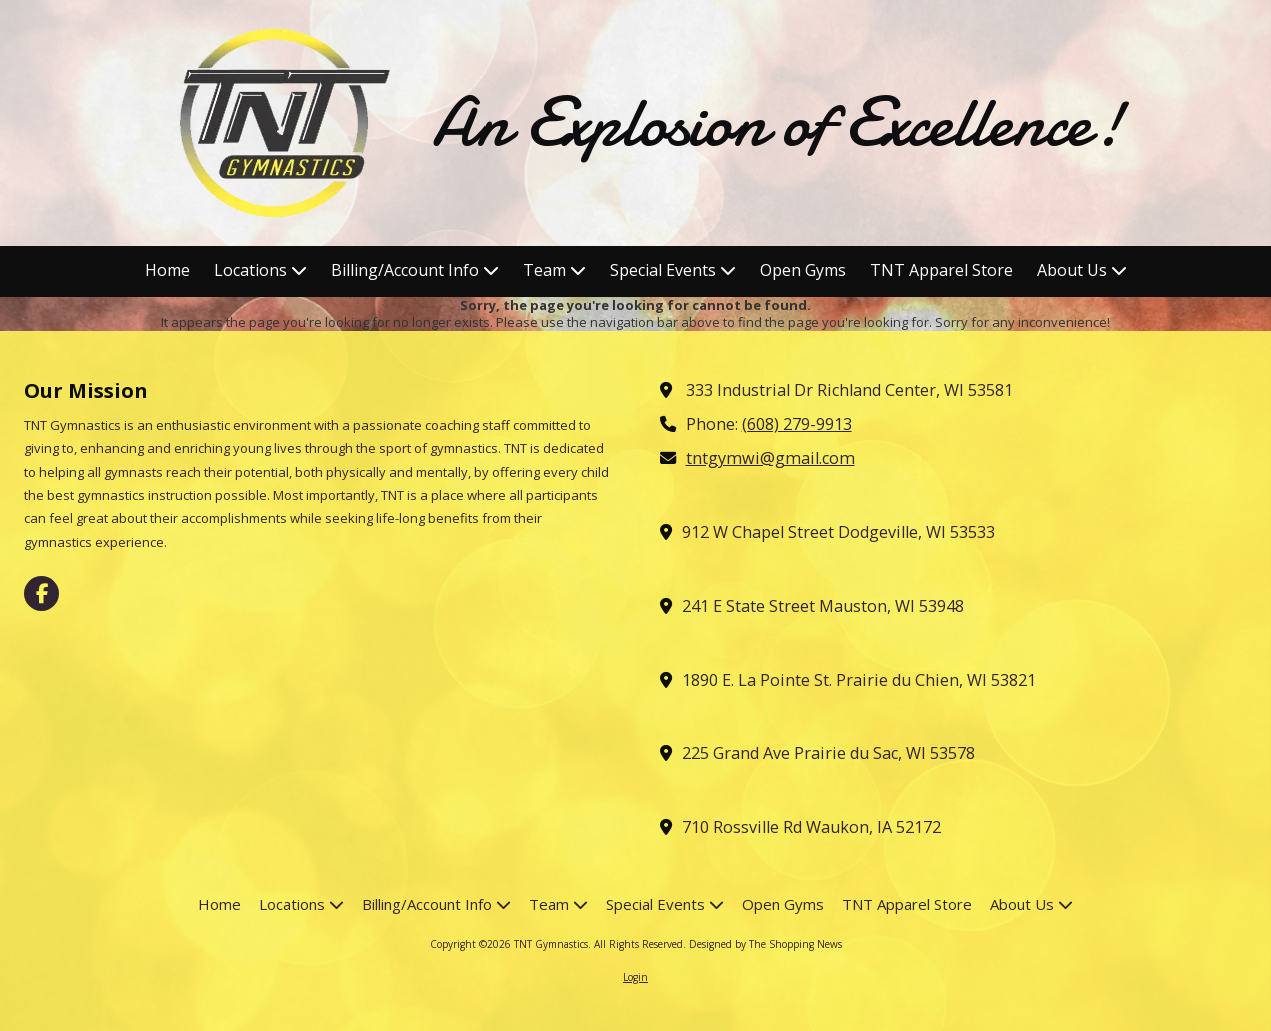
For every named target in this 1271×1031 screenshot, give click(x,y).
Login (635, 977)
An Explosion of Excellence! (778, 122)
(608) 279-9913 (797, 424)
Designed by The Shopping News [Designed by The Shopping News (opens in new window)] (765, 944)
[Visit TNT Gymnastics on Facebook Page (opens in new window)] (41, 593)
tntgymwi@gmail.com (770, 458)
